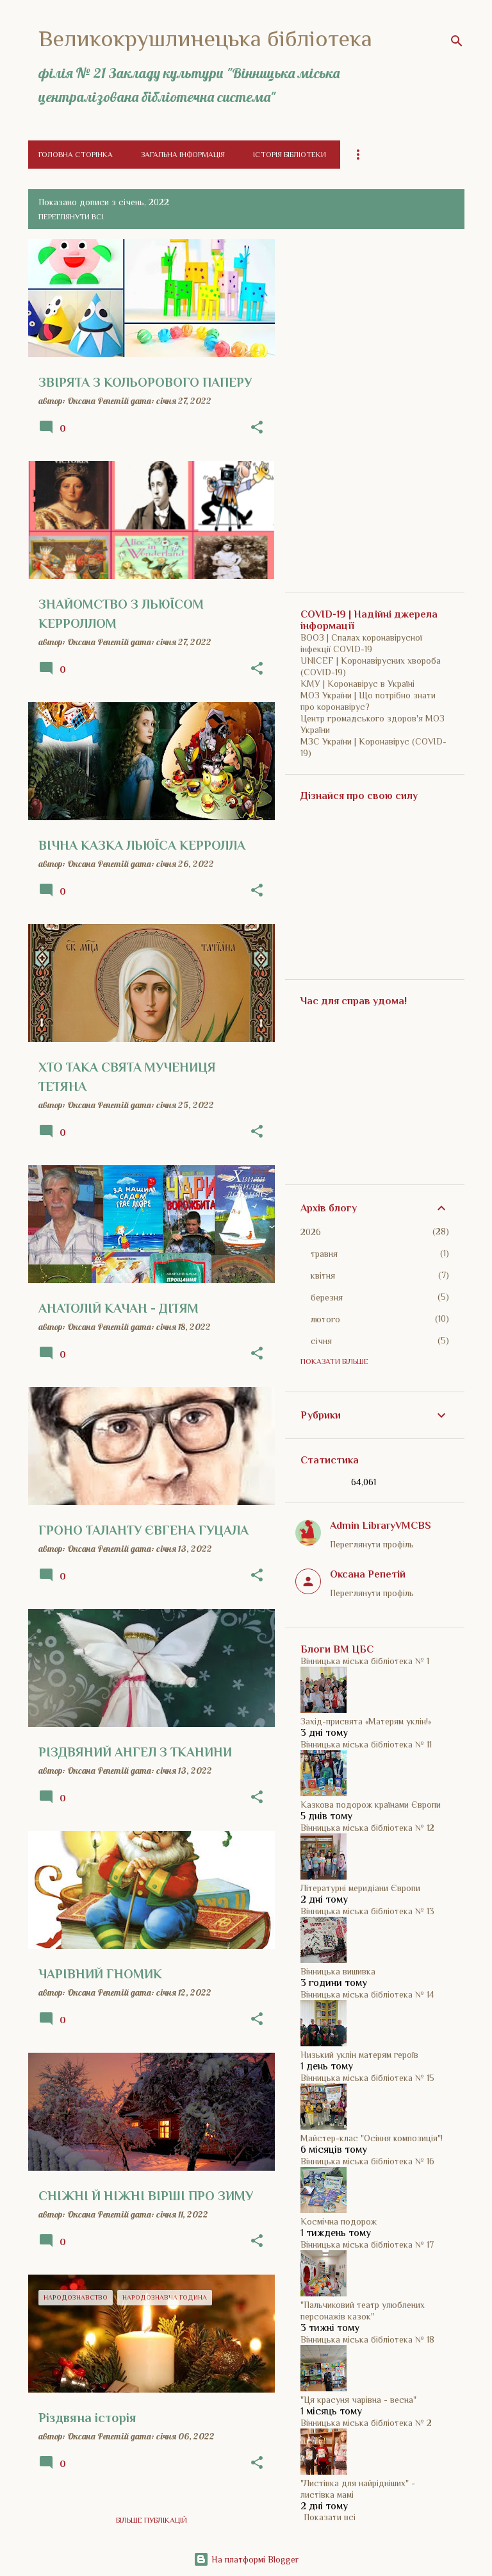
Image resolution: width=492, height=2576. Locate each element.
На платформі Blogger (246, 2559)
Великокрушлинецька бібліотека (205, 38)
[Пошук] (456, 41)
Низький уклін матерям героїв (359, 2055)
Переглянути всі (71, 216)
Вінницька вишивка (337, 1971)
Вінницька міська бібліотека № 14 (367, 1994)
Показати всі (330, 2517)
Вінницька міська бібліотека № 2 (366, 2423)
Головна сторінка (75, 154)
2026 (310, 1232)
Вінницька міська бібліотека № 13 (367, 1911)
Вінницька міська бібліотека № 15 (367, 2078)
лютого (325, 1319)
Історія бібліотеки (289, 154)
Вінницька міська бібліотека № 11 (366, 1744)
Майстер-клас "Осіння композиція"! (371, 2138)
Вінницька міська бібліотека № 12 (367, 1828)
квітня (323, 1275)
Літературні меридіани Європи (360, 1888)
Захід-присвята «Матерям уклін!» (365, 1721)
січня (321, 1341)
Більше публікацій (151, 2520)
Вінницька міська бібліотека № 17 (367, 2244)
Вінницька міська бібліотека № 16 (367, 2161)
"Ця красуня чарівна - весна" (358, 2400)
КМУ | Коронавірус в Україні (357, 683)
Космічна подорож (338, 2221)
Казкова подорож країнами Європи (370, 1804)
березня (327, 1297)
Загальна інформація (183, 154)
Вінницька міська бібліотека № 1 (364, 1661)
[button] (257, 427)
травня (324, 1254)
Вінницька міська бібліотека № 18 (367, 2339)
